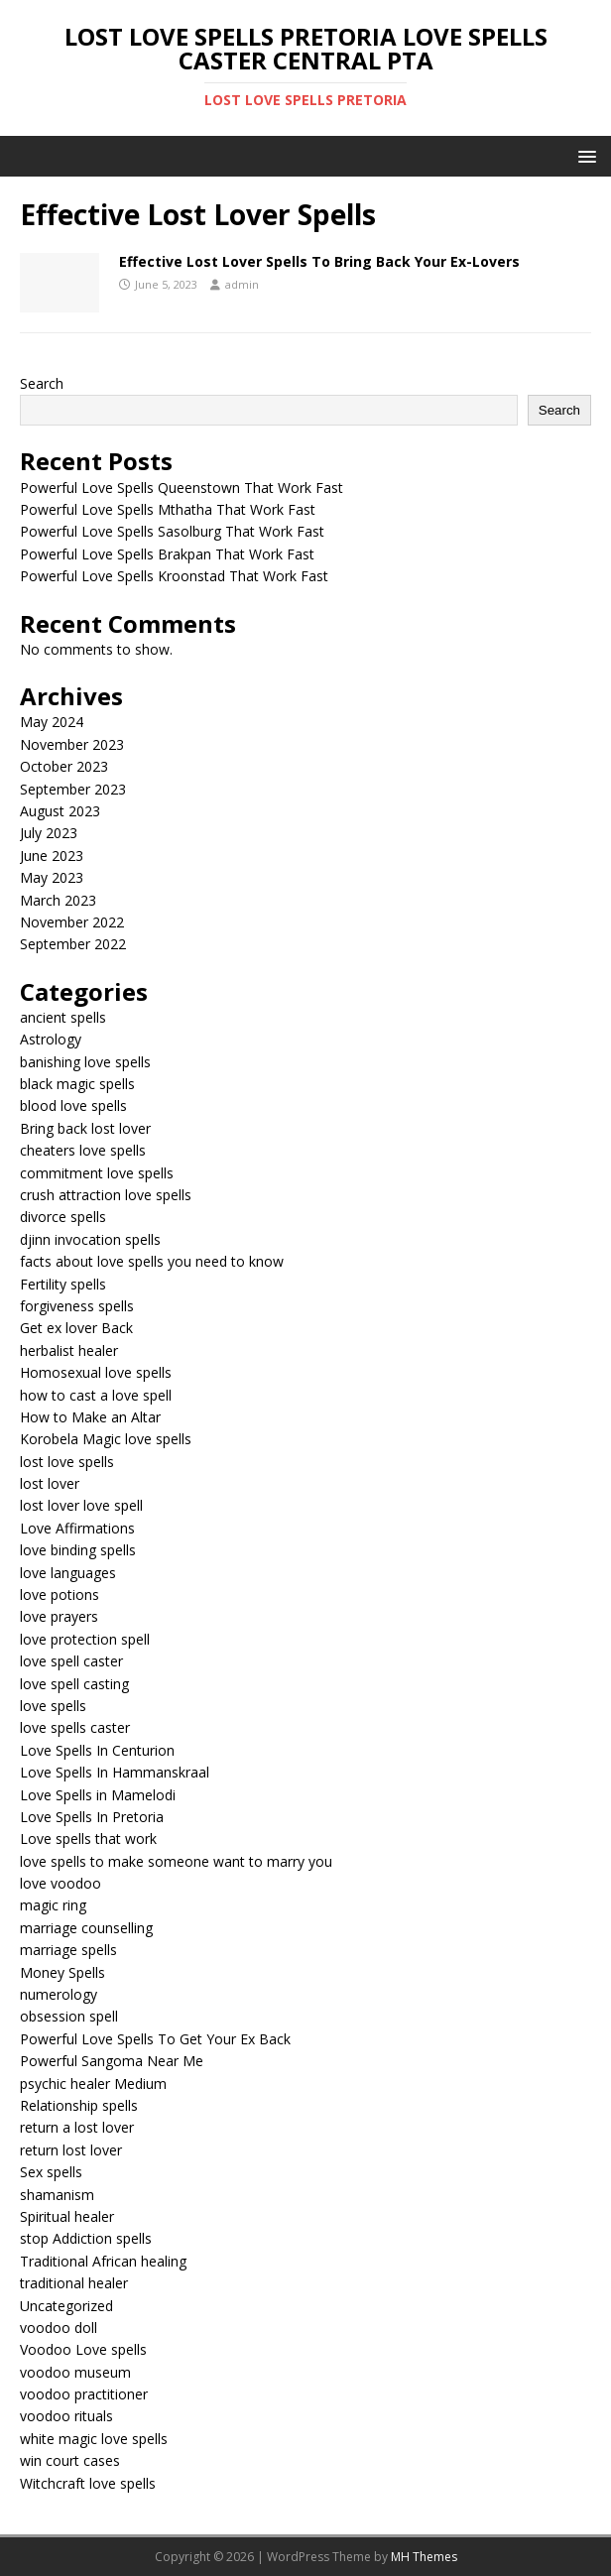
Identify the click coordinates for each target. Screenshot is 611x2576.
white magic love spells (94, 2438)
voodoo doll (58, 2327)
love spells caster (75, 1727)
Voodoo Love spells (83, 2349)
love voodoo (60, 1883)
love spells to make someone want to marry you (176, 1861)
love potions (59, 1594)
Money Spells (62, 1972)
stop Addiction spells (86, 2238)
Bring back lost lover (85, 1128)
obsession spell (69, 2016)
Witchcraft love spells (88, 2483)
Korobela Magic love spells (105, 1438)
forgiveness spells (77, 1305)
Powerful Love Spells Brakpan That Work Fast (167, 554)
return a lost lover (77, 2127)
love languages (68, 1572)
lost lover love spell (81, 1505)
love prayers (59, 1616)
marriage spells (68, 1949)
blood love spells (73, 1105)
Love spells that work (88, 1838)
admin (242, 284)
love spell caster (71, 1661)
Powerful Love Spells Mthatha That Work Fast (167, 509)
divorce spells (63, 1216)
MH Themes (424, 2556)
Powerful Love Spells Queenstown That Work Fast (181, 487)
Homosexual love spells (96, 1372)
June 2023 (51, 855)
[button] (583, 155)
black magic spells (77, 1083)
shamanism (57, 2194)
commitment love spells (97, 1173)
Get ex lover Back (76, 1327)
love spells (53, 1705)
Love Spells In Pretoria (92, 1816)
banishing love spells (85, 1061)
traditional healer (74, 2282)
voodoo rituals (66, 2415)
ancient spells (63, 1017)
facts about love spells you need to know (152, 1261)
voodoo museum (75, 2372)
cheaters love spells (83, 1150)
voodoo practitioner (84, 2394)
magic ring (53, 1905)
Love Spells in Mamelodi (98, 1794)
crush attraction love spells (105, 1194)
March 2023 (58, 900)
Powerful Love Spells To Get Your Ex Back (155, 2038)
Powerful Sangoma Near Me (111, 2060)
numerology (58, 1994)
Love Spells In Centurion (97, 1750)
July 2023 (48, 832)
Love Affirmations (77, 1528)
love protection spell (85, 1639)
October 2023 (64, 766)
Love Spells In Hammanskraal (114, 1772)
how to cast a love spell (96, 1395)
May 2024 (51, 721)
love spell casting (74, 1683)
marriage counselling (86, 1927)
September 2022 (73, 943)
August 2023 (60, 810)
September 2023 (73, 789)
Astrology (50, 1039)
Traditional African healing (103, 2261)
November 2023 (72, 744)
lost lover (49, 1483)
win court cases (70, 2460)
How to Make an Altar (90, 1417)
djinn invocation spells (90, 1239)
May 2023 (51, 877)
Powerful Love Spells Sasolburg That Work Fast (172, 531)
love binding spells (78, 1549)
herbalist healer (69, 1350)
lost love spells (67, 1461)
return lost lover (71, 2150)
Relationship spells (79, 2105)
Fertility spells (63, 1284)
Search (41, 383)
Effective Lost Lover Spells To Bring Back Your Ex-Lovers (319, 261)
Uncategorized (66, 2305)
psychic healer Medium (93, 2083)
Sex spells (51, 2171)
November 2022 (72, 922)
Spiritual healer (67, 2216)
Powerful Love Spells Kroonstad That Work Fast (174, 575)
